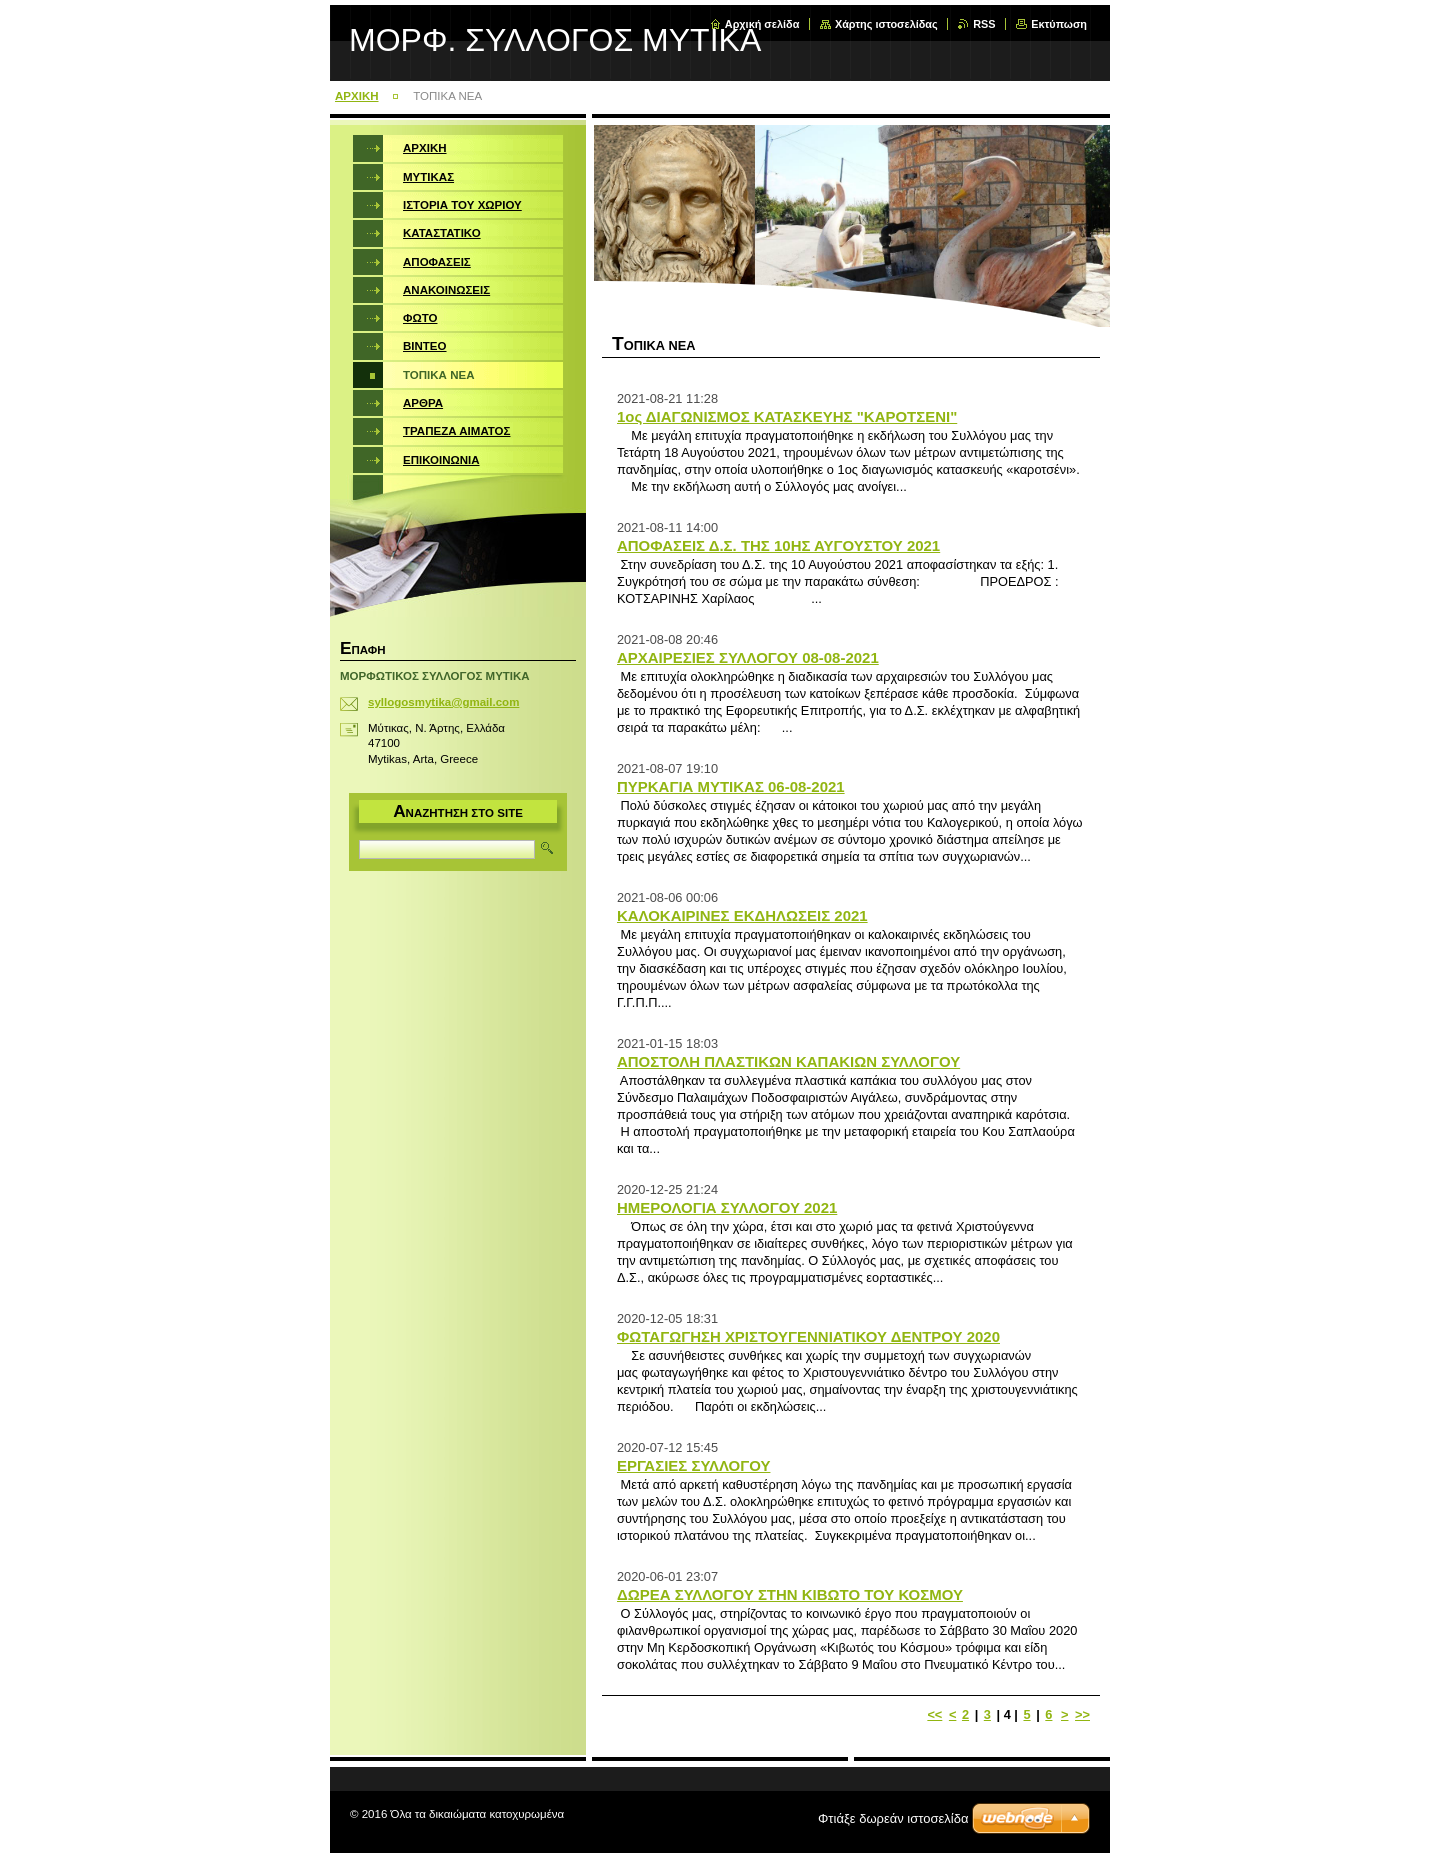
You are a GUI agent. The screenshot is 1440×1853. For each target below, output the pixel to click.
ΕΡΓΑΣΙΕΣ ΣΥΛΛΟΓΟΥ (693, 1465)
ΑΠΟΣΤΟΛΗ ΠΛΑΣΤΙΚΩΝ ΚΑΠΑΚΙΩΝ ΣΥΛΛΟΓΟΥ (788, 1061)
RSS (984, 24)
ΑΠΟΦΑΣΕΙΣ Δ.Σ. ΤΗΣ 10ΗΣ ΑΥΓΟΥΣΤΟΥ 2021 (778, 545)
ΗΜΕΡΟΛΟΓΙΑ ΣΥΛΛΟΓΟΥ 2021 (727, 1207)
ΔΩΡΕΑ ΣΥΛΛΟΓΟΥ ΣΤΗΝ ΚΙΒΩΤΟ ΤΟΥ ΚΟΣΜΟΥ (790, 1594)
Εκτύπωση (1059, 24)
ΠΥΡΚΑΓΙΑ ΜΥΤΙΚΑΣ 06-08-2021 (731, 786)
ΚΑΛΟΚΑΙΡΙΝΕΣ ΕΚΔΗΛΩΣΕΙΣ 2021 (742, 915)
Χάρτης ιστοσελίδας (886, 24)
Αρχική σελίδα (762, 24)
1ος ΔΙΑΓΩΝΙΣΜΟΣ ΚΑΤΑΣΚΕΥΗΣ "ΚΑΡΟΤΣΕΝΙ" (787, 416)
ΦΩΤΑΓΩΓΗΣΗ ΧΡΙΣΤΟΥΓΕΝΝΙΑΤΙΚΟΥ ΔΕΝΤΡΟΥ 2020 (808, 1336)
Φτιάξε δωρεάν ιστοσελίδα (893, 1818)
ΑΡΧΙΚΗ (357, 96)
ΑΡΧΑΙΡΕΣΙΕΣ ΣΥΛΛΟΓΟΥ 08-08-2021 (748, 657)
